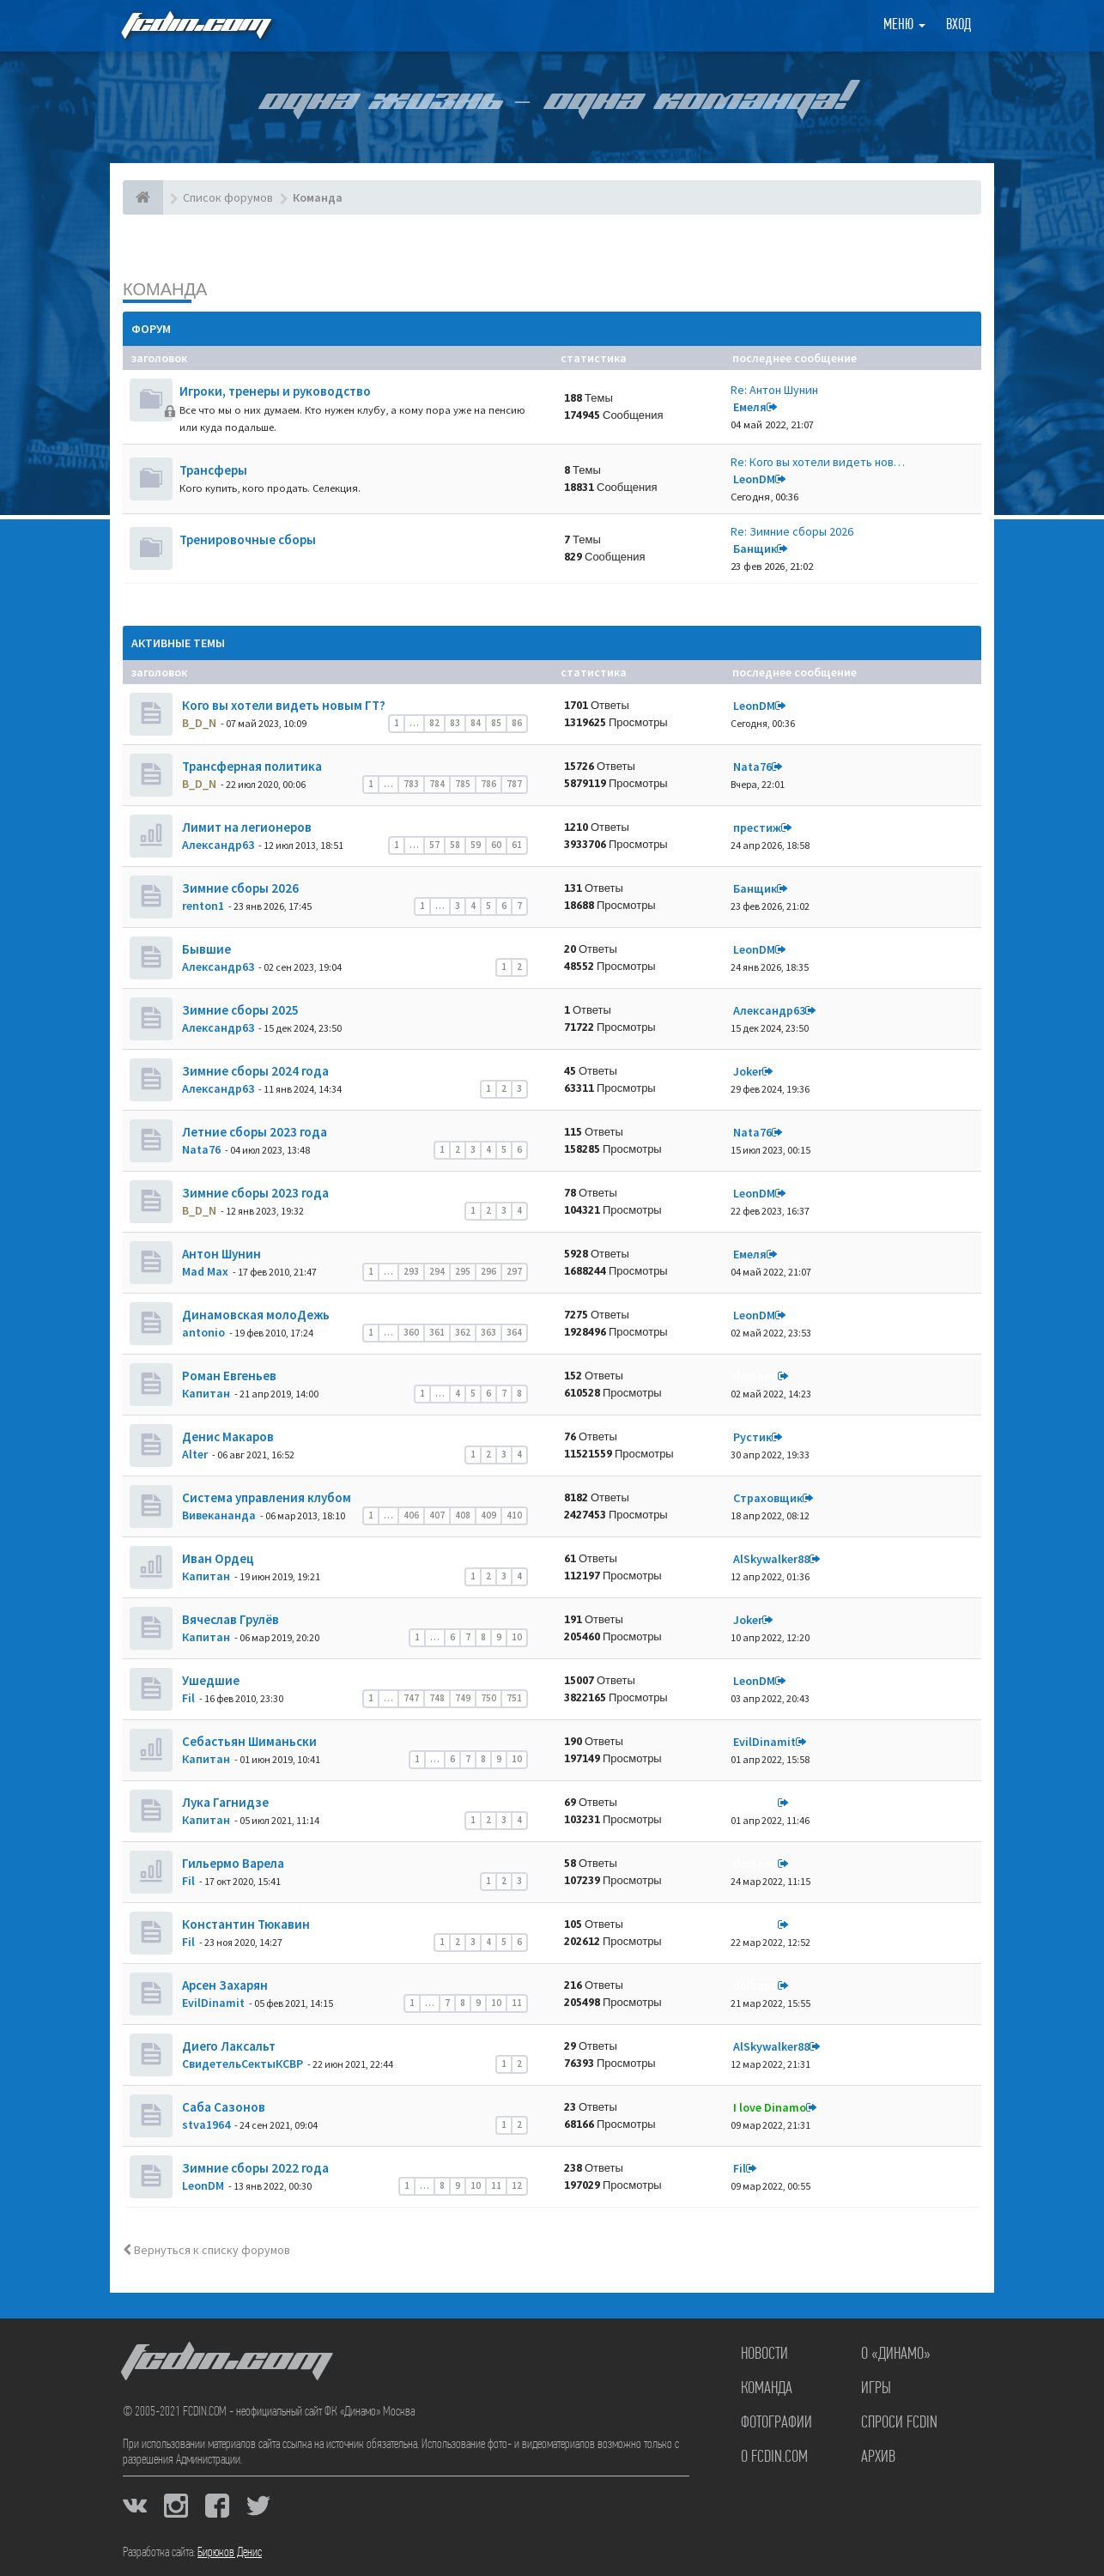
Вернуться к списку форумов (206, 2250)
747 (411, 1698)
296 (488, 1271)
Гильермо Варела (231, 1863)
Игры (876, 2388)
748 (437, 1698)
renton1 (203, 905)
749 (462, 1698)
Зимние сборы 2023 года (254, 1193)
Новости (764, 2354)
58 (455, 845)
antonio (203, 1332)
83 (455, 723)
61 (517, 845)
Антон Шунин (220, 1254)
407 (437, 1515)
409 (488, 1515)
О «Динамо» (896, 2354)
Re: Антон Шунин (774, 389)
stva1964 (206, 2124)
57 (434, 845)
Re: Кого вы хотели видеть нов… (818, 462)
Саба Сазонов (222, 2107)
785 (462, 784)
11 (517, 2003)
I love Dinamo (769, 2107)
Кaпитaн (206, 1393)
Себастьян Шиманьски (248, 1741)
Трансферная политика (250, 766)
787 (514, 784)
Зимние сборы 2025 (239, 1010)
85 (496, 723)
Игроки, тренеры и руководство (275, 391)
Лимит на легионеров (245, 827)
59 (475, 845)
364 (514, 1332)
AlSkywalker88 (771, 1559)
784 (437, 784)
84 (475, 723)
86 (517, 723)
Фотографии (776, 2423)
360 (411, 1332)
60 (496, 845)
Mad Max (205, 1271)
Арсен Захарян (223, 1985)
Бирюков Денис (229, 2553)
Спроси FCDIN (899, 2423)
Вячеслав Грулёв (229, 1619)
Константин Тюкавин (244, 1924)
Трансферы (213, 470)
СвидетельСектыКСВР (242, 2063)
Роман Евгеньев (227, 1375)
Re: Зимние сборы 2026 (792, 531)
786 (488, 784)
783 (411, 784)
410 (514, 1515)
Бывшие (205, 949)
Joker (747, 1071)
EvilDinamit (764, 1741)
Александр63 (218, 844)
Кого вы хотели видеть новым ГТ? (282, 705)
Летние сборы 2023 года (253, 1132)
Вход (958, 25)
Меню (904, 25)
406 (411, 1515)
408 (462, 1515)
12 (517, 2185)
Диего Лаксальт (227, 2046)
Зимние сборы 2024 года (254, 1071)
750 (488, 1698)
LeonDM (754, 479)
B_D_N (199, 722)
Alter (195, 1454)
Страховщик (768, 1498)
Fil (188, 1698)
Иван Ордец (216, 1558)
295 (462, 1271)
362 (462, 1332)
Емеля (750, 407)
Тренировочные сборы (247, 539)
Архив (878, 2457)
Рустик (752, 1437)
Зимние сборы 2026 (239, 888)
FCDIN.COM (195, 25)
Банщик (755, 548)
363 (488, 1332)
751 (514, 1698)
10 (517, 1637)
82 (434, 723)
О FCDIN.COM (774, 2457)
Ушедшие (209, 1680)
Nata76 (752, 766)
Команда (165, 289)
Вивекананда (219, 1515)
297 (514, 1271)
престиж (757, 827)
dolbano (755, 1376)
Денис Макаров (226, 1436)
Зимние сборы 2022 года (254, 2168)
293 (411, 1271)
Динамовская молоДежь (254, 1314)
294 (437, 1271)
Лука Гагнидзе (224, 1802)
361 (437, 1332)
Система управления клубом (265, 1497)
